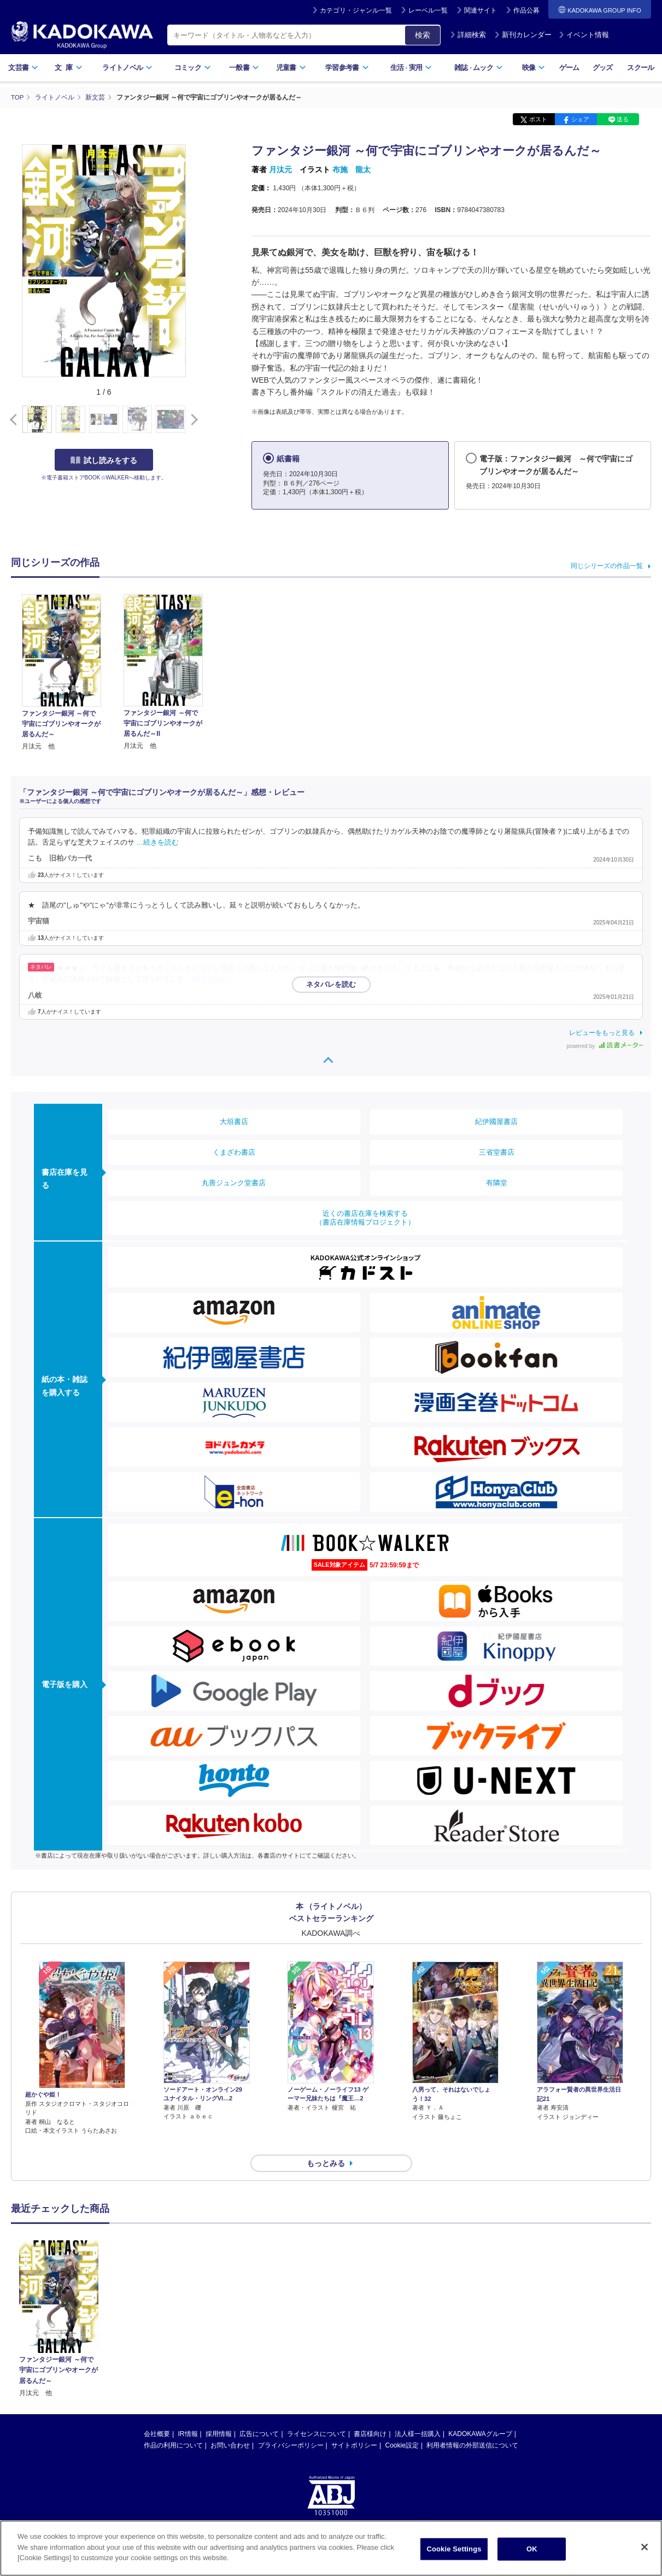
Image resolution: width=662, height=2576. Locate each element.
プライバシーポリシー (291, 2425)
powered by (605, 1046)
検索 (422, 35)
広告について (259, 2414)
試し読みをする (104, 459)
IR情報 (188, 2414)
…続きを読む (158, 842)
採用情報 (219, 2414)
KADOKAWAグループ (480, 2414)
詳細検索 (468, 35)
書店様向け (370, 2414)
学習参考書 (347, 67)
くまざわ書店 (234, 1152)
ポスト (538, 119)
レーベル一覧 (428, 10)
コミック (192, 67)
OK (531, 2549)
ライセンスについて (316, 2414)
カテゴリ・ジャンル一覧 (356, 10)
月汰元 (280, 169)
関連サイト (480, 10)
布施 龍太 (351, 169)
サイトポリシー (354, 2425)
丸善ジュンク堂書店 (234, 1182)
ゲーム (569, 67)
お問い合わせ (230, 2425)
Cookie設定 (402, 2425)
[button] (192, 419)
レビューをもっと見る (602, 1032)
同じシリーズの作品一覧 (607, 565)
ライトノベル (127, 67)
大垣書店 (234, 1121)
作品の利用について (173, 2425)
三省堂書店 (496, 1152)
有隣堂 (496, 1182)
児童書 (291, 67)
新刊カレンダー (523, 35)
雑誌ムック (478, 67)
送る (623, 119)
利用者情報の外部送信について (472, 2425)
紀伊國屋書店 (496, 1121)
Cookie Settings (453, 2549)
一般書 (244, 67)
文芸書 (23, 67)
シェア (580, 119)
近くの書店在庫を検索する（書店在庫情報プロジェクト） (365, 1217)
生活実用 (411, 67)
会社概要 (157, 2414)
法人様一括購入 (418, 2414)
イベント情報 (584, 35)
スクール (640, 67)
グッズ (603, 67)
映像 (534, 67)
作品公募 (526, 10)
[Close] (644, 2547)
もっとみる (326, 2143)
